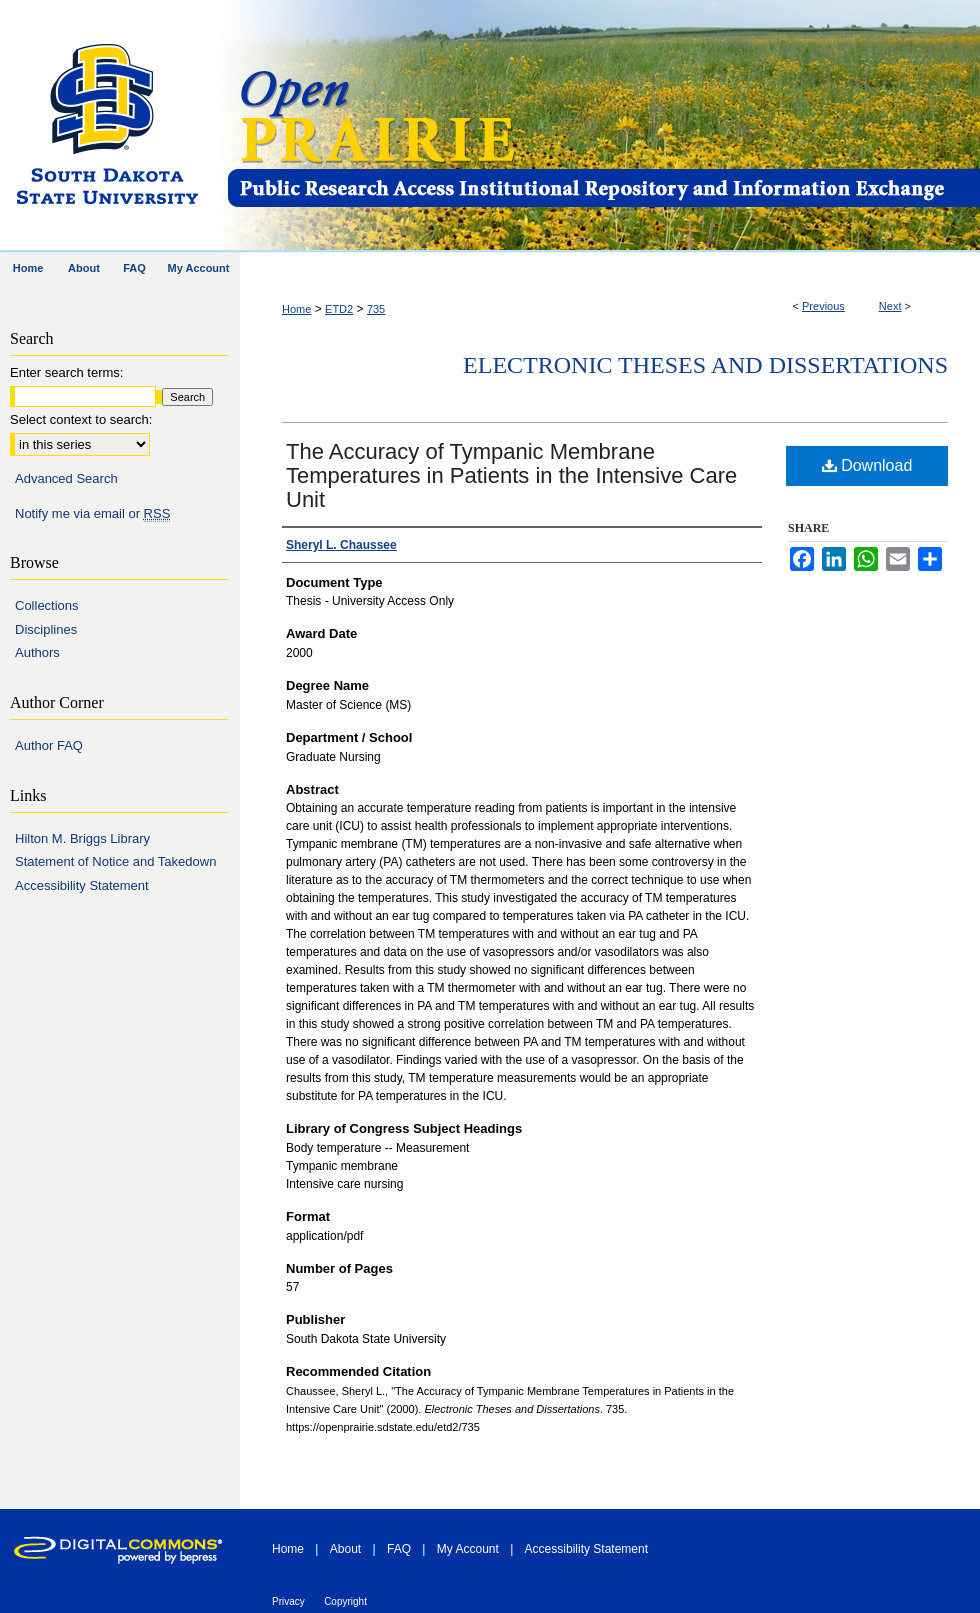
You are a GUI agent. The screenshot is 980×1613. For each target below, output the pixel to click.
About (345, 1549)
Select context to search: (81, 419)
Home (296, 309)
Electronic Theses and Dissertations (705, 365)
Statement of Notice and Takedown (115, 861)
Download (867, 465)
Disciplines (46, 629)
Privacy (288, 1601)
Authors (37, 652)
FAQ (399, 1549)
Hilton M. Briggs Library (82, 838)
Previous (823, 306)
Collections (47, 605)
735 (376, 309)
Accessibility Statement (82, 885)
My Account (468, 1549)
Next (890, 306)
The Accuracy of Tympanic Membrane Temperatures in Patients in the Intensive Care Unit (511, 475)
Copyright (345, 1601)
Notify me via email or (92, 514)
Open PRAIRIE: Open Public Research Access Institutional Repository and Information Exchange (602, 126)
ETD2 (339, 309)
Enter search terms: (66, 372)
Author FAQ (49, 745)
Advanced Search (66, 478)
